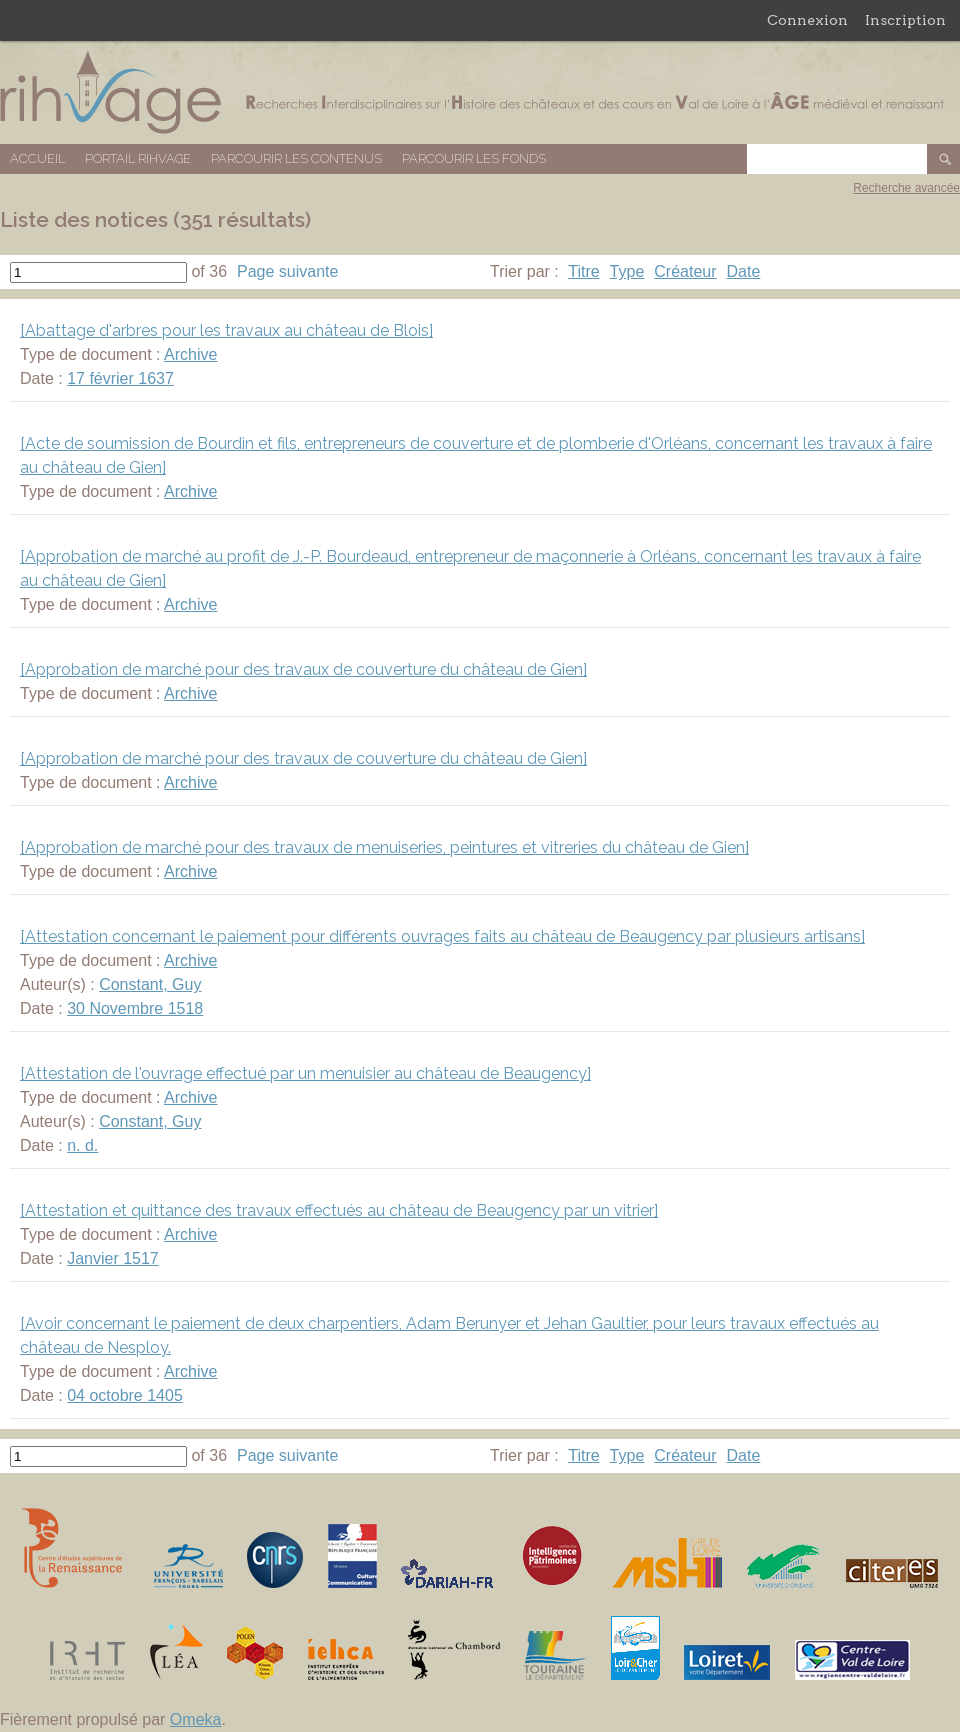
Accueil (37, 158)
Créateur (685, 271)
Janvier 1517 (113, 1258)
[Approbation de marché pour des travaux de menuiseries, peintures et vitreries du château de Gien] (384, 847)
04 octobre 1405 (125, 1395)
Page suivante (287, 271)
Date (744, 271)
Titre (583, 271)
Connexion (807, 20)
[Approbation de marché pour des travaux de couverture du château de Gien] (303, 669)
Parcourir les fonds (474, 158)
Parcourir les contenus (296, 158)
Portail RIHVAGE (138, 158)
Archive (190, 354)
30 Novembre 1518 (135, 1008)
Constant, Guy (150, 984)
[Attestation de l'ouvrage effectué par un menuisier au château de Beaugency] (305, 1073)
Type (627, 271)
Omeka (196, 1719)
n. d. (82, 1145)
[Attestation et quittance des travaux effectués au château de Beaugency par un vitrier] (339, 1210)
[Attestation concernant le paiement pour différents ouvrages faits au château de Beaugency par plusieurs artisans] (442, 936)
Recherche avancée (906, 188)
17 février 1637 (120, 378)
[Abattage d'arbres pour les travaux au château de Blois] (226, 330)
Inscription (905, 20)
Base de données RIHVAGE (480, 92)
